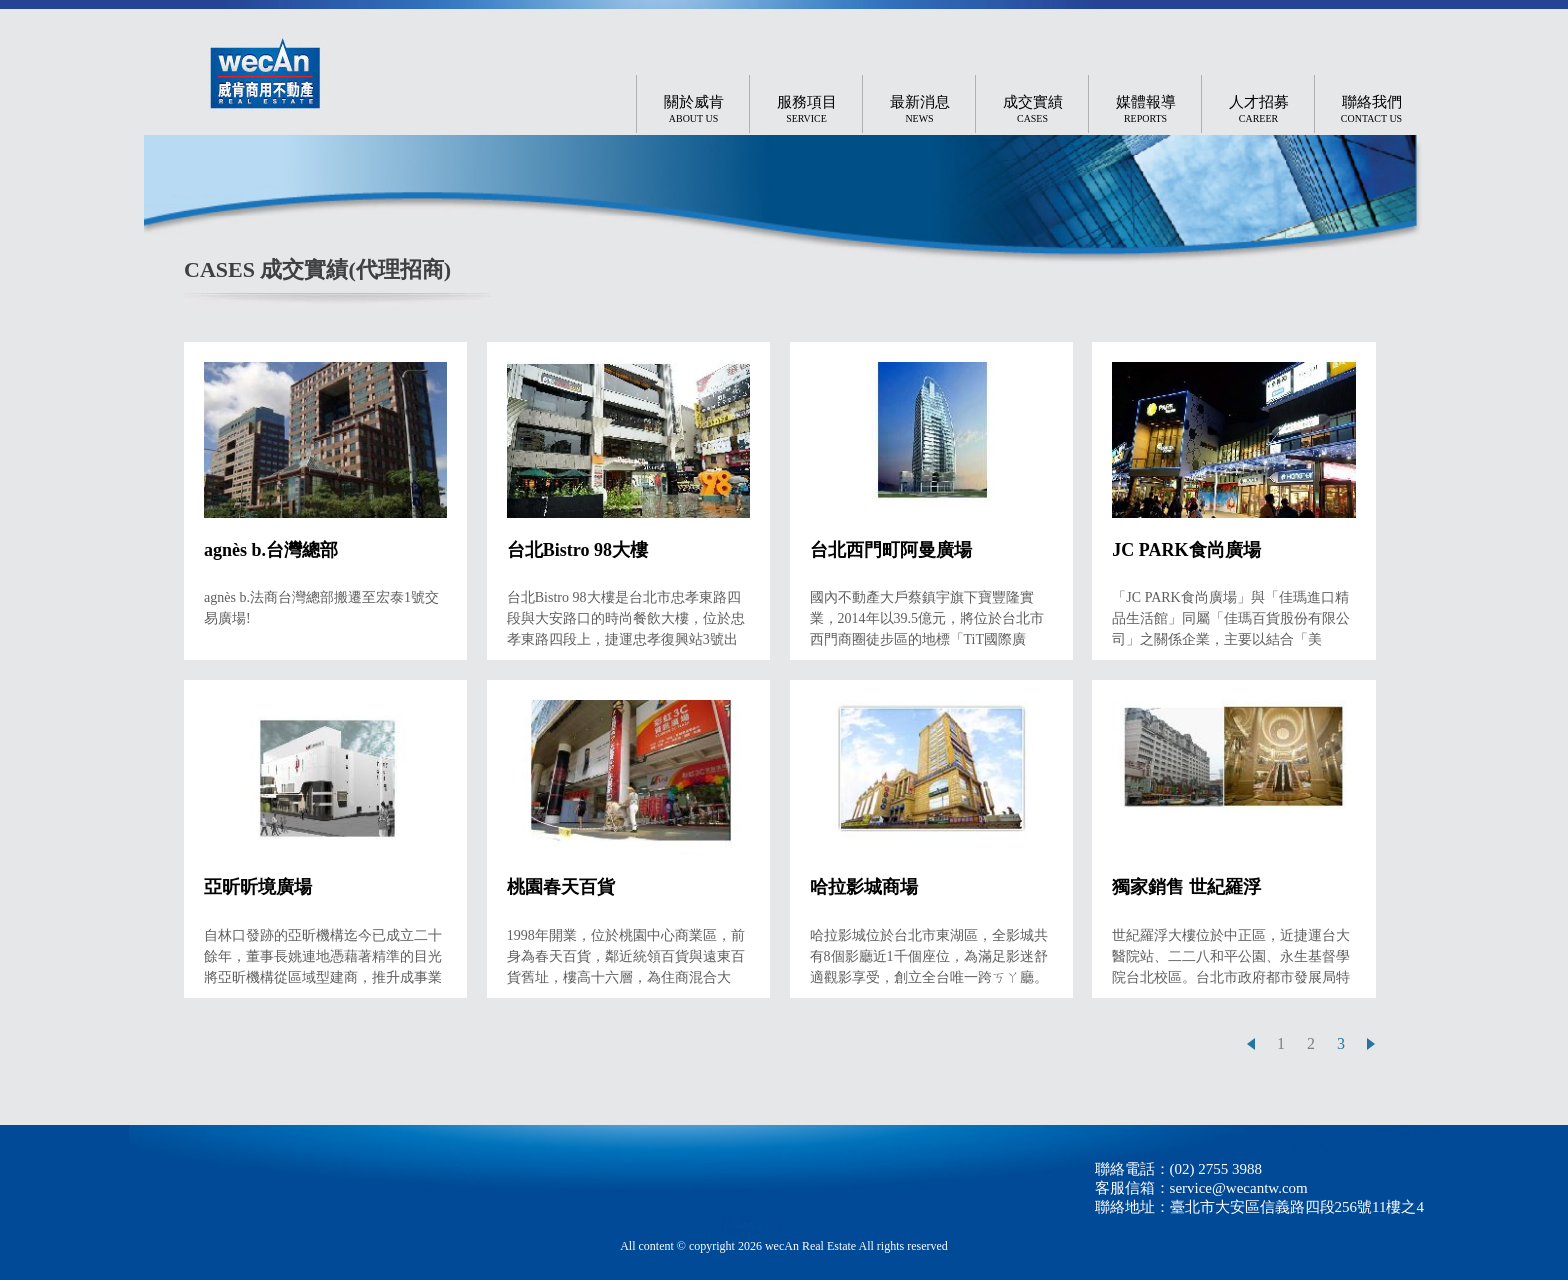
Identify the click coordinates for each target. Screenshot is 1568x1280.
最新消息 (920, 110)
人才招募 (1259, 110)
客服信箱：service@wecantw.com (1201, 1188)
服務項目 (807, 110)
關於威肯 (694, 110)
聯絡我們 (1372, 110)
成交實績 (1033, 110)
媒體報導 (1146, 110)
